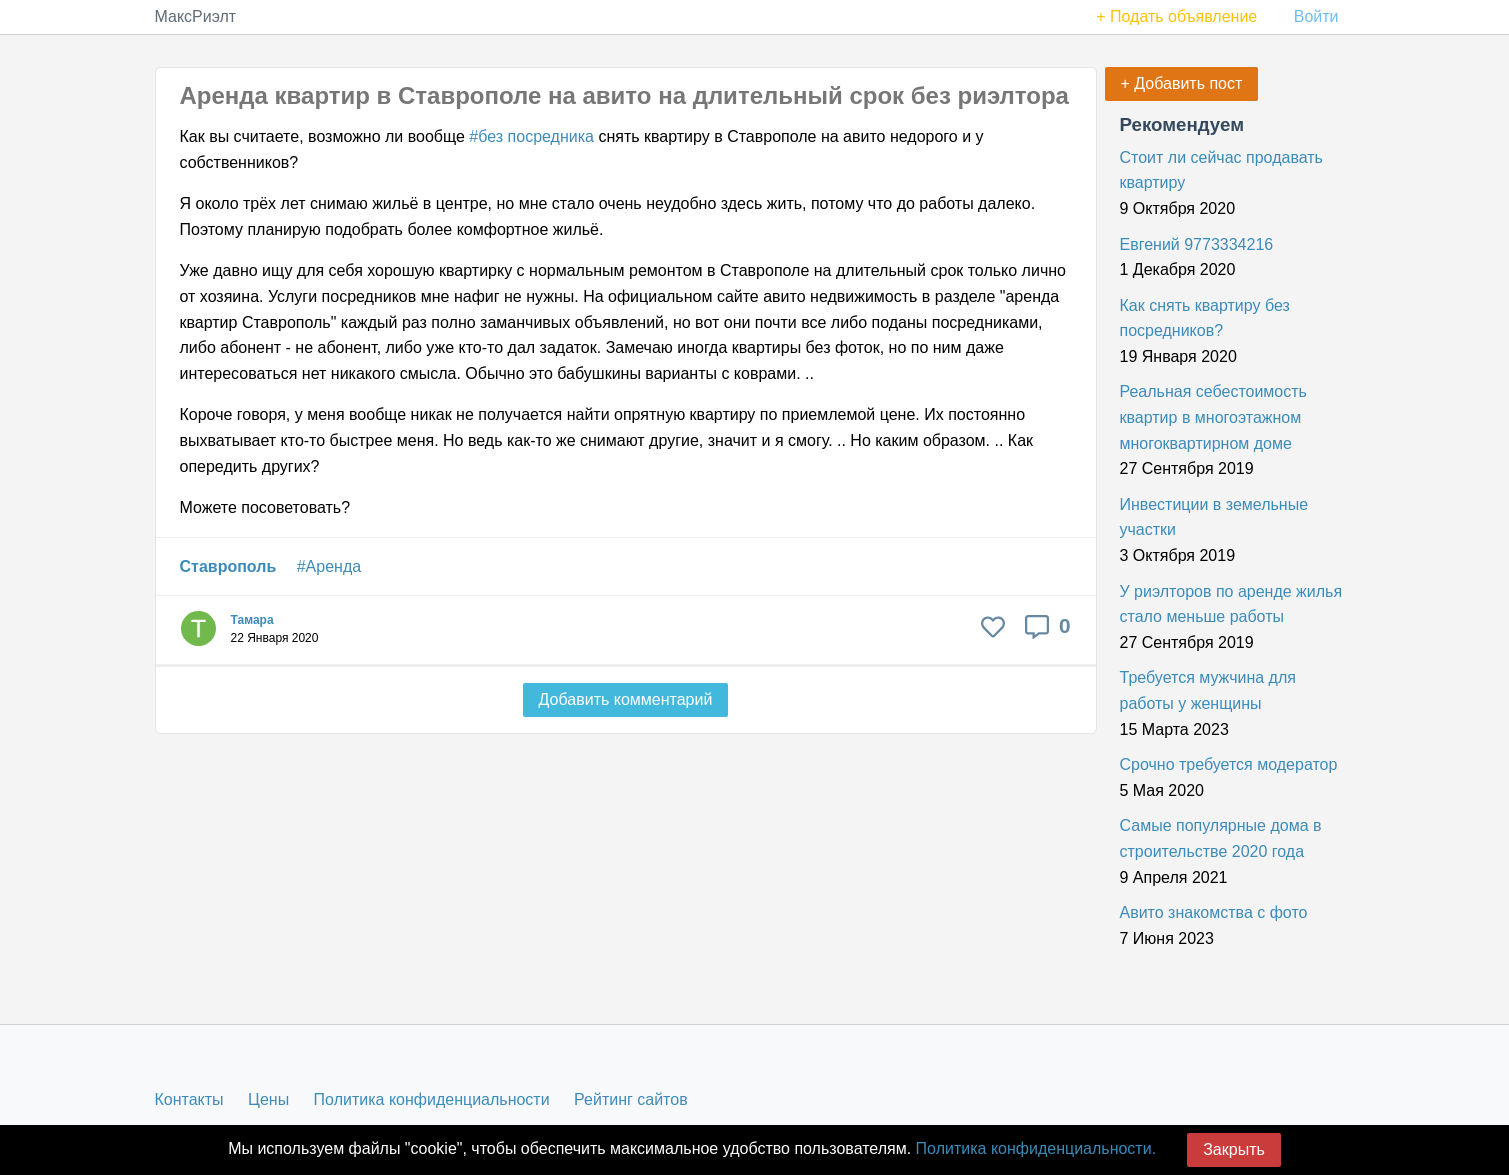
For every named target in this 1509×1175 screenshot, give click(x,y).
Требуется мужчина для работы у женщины (1208, 690)
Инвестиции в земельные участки (1214, 517)
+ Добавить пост (1182, 83)
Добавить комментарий (626, 699)
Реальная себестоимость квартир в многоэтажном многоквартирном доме (1213, 417)
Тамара (252, 620)
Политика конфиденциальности (432, 1099)
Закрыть (1234, 1149)
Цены (268, 1099)
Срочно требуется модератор (1229, 764)
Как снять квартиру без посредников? (1205, 318)
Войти (1316, 16)
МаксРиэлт (196, 16)
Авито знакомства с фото (1214, 912)
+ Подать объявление (1176, 16)
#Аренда (329, 566)
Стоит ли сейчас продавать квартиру (1221, 170)
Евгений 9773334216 (1197, 244)
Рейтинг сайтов (631, 1099)
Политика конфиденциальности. (1036, 1148)
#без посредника (531, 136)
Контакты (189, 1099)
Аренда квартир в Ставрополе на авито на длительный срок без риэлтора (624, 95)
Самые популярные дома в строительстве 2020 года (1221, 838)
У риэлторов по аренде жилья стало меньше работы (1231, 604)
